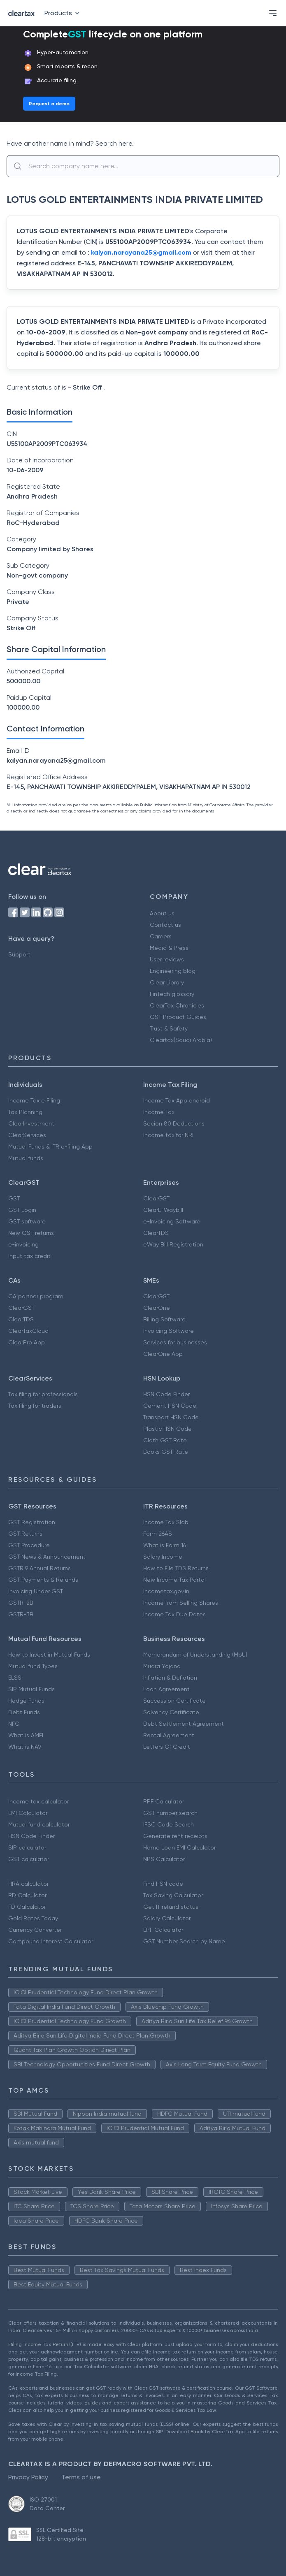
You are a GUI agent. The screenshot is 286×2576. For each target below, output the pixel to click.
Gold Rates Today (33, 1918)
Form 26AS (157, 1533)
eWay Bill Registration (173, 1244)
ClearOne (156, 1307)
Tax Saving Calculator (173, 1895)
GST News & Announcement (47, 1556)
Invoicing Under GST (35, 1591)
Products (63, 13)
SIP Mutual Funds (31, 1689)
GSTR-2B (20, 1602)
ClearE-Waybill (163, 1210)
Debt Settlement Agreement (183, 1723)
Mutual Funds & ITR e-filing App (50, 1146)
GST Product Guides (178, 1017)
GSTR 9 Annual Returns (39, 1568)
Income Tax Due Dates (174, 1614)
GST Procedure (29, 1545)
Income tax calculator (38, 1801)
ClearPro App (26, 1342)
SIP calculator (27, 1847)
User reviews (167, 959)
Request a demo (49, 104)
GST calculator (28, 1859)
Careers (161, 936)
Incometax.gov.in (166, 1591)
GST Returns (25, 1533)
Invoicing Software (168, 1330)
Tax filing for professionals (43, 1394)
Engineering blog (172, 971)
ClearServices (27, 1135)
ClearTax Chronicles (177, 1005)
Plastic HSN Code (167, 1428)
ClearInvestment (31, 1123)
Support (19, 954)
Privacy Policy (28, 2477)
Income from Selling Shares (180, 1602)
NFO (14, 1723)
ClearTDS (156, 1233)
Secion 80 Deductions (174, 1123)
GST (14, 1198)
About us (162, 913)
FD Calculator (27, 1906)
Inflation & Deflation (170, 1677)
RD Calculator (27, 1895)
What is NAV (25, 1746)
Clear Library (167, 982)
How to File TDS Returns (176, 1568)
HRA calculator (28, 1883)
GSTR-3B (20, 1614)
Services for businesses (175, 1342)
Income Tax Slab (165, 1522)
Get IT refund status (170, 1906)
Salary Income (162, 1556)
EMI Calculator (27, 1813)
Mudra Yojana (162, 1666)
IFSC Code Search (168, 1824)
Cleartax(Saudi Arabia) (181, 1040)
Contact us (165, 924)
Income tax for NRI (168, 1135)
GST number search (170, 1813)
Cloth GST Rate (165, 1440)
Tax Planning (25, 1112)
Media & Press (169, 948)
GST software (27, 1221)
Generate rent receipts (175, 1836)
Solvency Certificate (171, 1712)
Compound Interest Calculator (50, 1941)
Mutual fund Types (33, 1666)
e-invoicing (23, 1244)
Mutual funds (25, 1158)
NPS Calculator (164, 1859)
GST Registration (31, 1522)
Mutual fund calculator (39, 1824)
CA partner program (35, 1296)
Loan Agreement (166, 1689)
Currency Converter (35, 1929)
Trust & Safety (169, 1028)
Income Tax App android (176, 1100)
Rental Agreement (168, 1735)
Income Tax (158, 1112)
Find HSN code (163, 1883)
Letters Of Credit (166, 1746)
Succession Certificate (174, 1700)
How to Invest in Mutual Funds (49, 1654)
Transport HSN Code (171, 1417)
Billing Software (164, 1319)
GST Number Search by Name (184, 1941)
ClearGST (156, 1198)
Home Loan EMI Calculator (179, 1847)
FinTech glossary (172, 994)
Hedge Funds (26, 1700)
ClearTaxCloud (28, 1330)
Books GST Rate (165, 1451)
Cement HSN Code (169, 1405)
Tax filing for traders (34, 1405)
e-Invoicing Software (171, 1221)
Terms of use (81, 2477)
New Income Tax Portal (174, 1579)
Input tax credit (29, 1256)
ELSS (14, 1677)
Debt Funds (24, 1712)
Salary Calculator (167, 1918)
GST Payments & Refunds (43, 1579)
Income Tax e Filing (34, 1100)
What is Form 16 (164, 1545)
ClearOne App (163, 1354)
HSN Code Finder (166, 1394)
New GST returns (31, 1233)
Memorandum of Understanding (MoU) (195, 1654)
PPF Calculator (163, 1801)
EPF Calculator (163, 1929)
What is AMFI (25, 1735)
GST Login (22, 1210)
